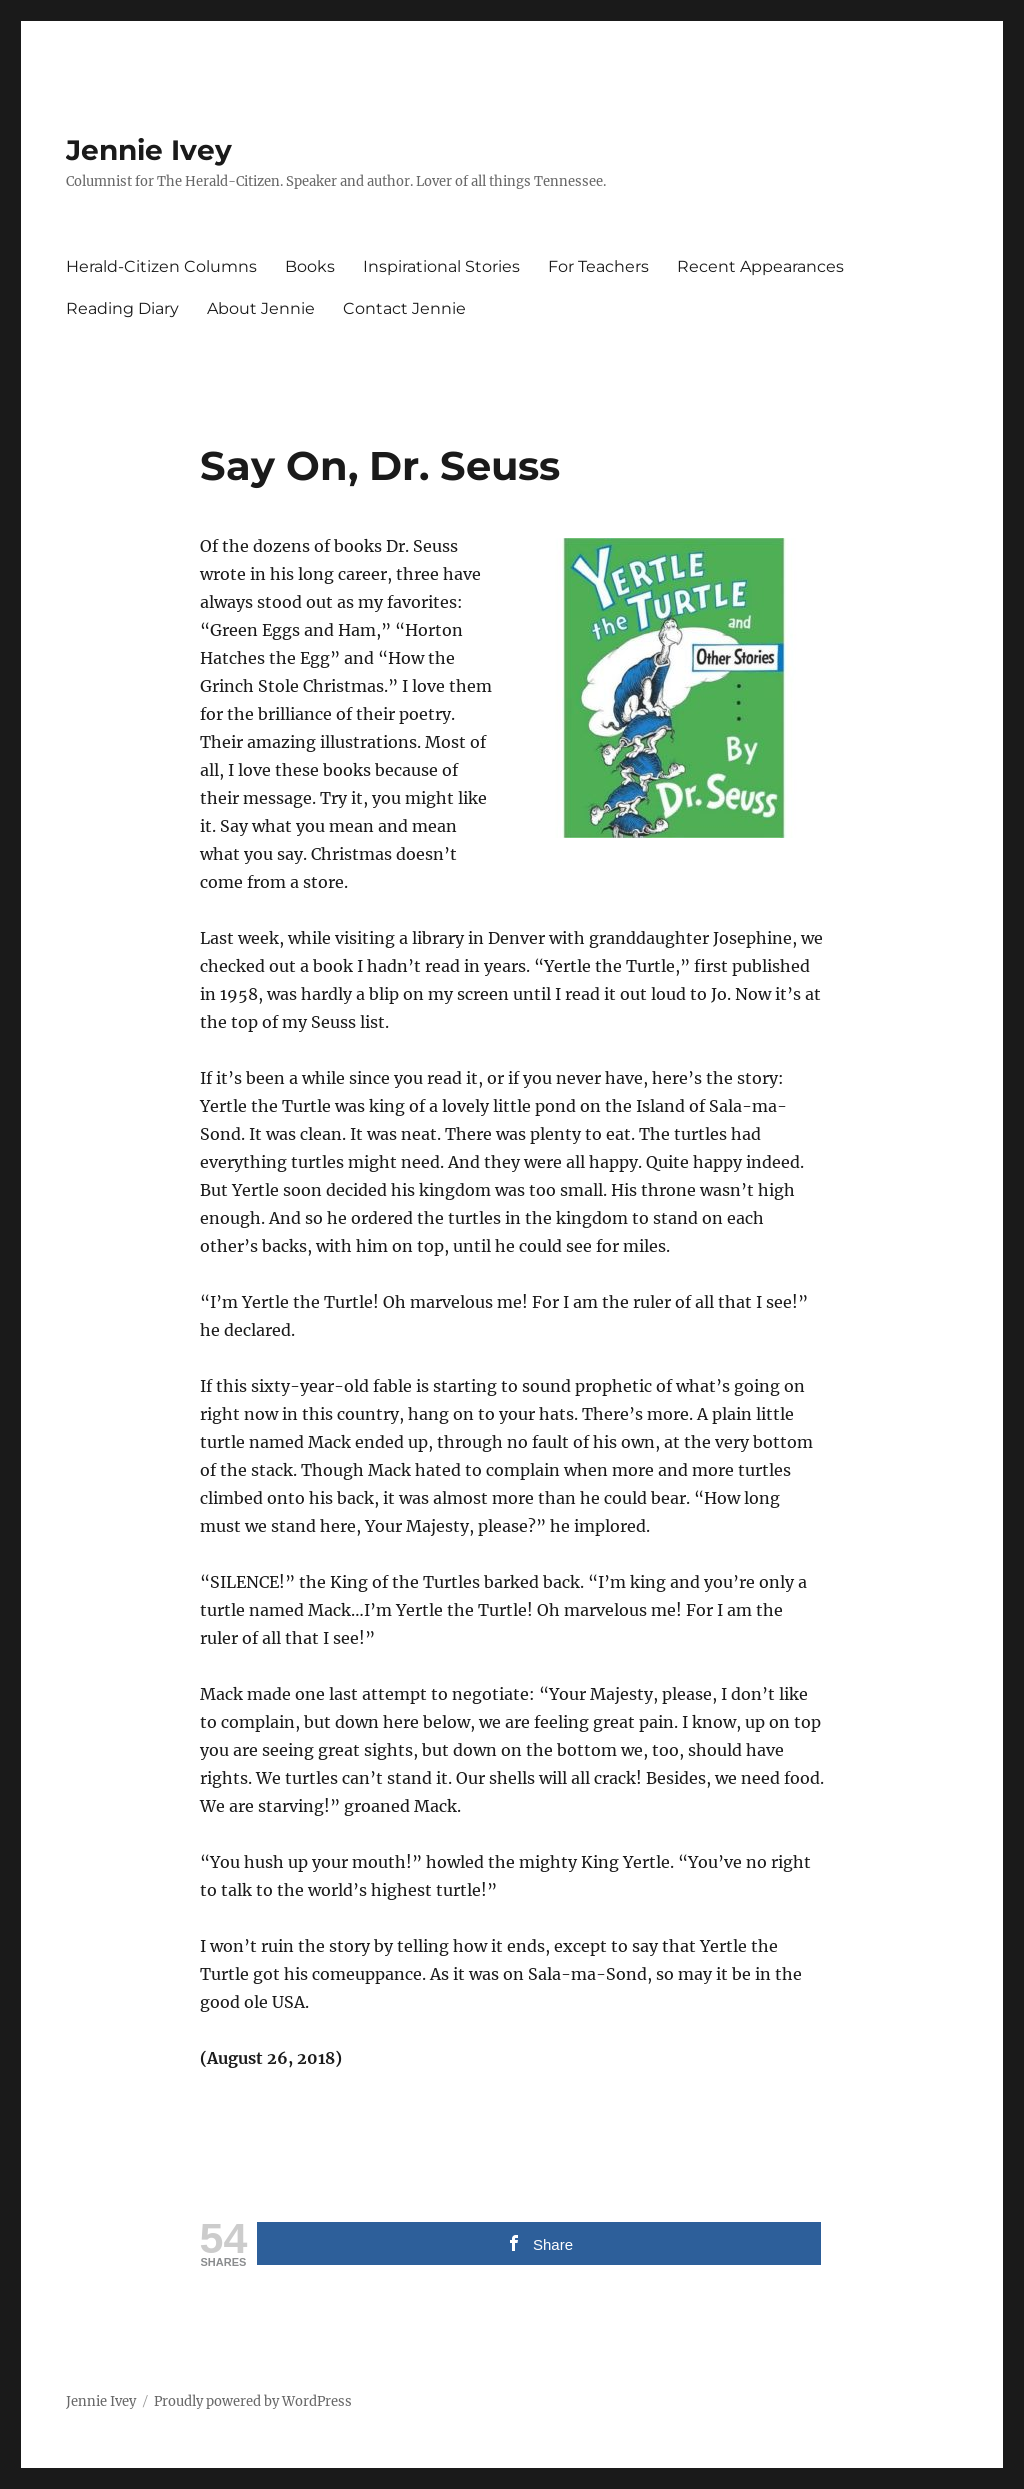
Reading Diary (122, 308)
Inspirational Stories (441, 266)
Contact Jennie (404, 308)
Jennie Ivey (149, 150)
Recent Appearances (760, 266)
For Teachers (598, 266)
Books (310, 266)
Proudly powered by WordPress (253, 2401)
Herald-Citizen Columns (161, 266)
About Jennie (261, 308)
